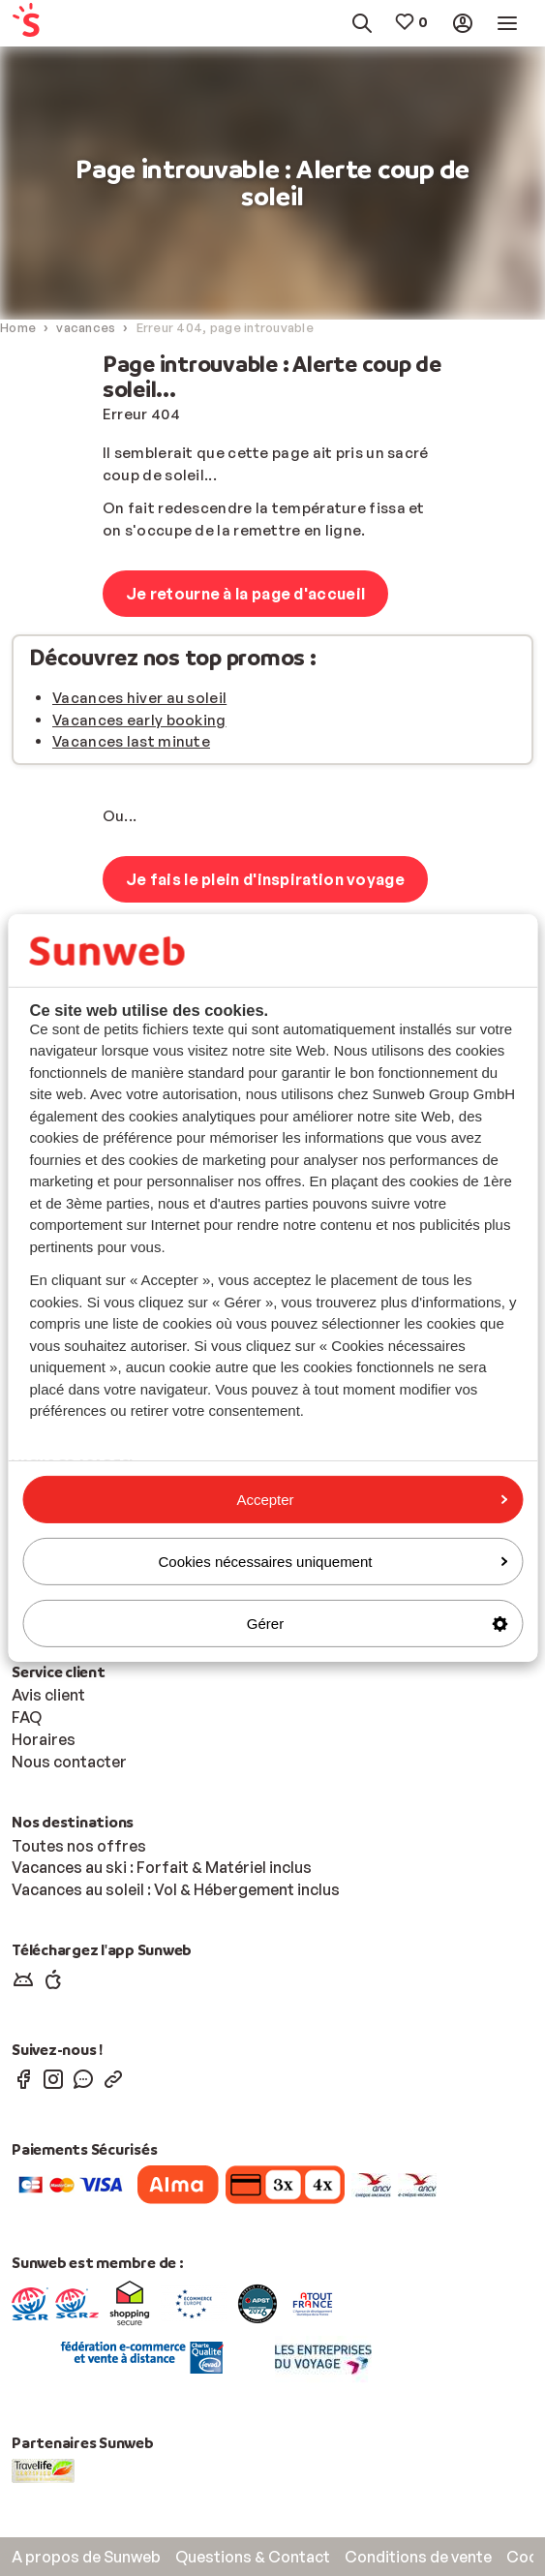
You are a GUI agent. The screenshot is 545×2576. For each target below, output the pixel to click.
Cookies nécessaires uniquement (333, 1561)
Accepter (371, 1498)
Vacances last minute (131, 741)
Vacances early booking (139, 720)
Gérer (377, 1623)
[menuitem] (45, 24)
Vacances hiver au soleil (139, 698)
